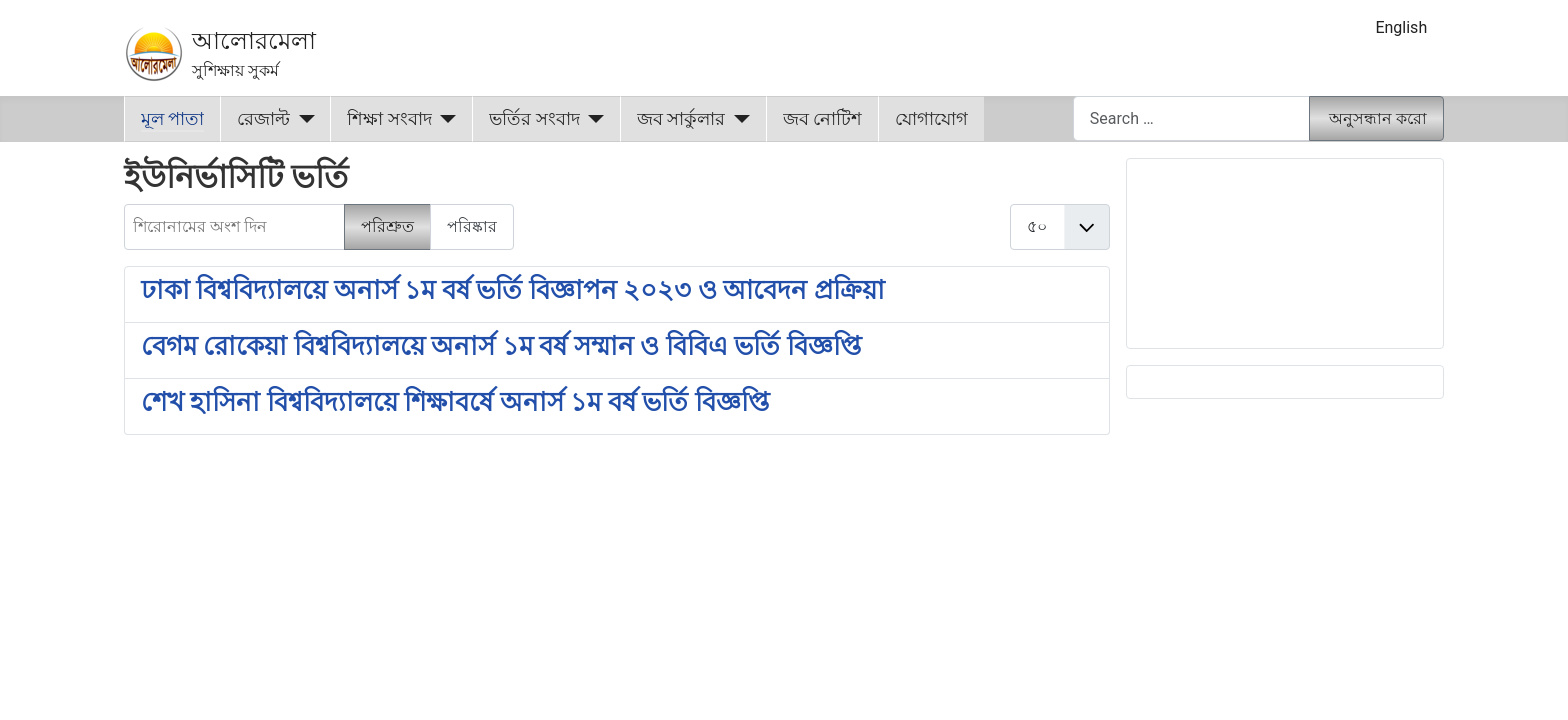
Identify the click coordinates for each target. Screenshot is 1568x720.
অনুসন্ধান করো (1378, 118)
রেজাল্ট (263, 119)
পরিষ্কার (472, 226)
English (1401, 27)
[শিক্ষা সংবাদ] (444, 119)
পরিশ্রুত (387, 226)
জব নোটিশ (822, 119)
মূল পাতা (172, 119)
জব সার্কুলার (681, 119)
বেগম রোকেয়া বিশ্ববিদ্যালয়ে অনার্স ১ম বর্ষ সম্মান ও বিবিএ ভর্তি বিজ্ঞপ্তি (501, 346)
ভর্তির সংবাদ (534, 119)
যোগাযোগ (931, 119)
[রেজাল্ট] (302, 119)
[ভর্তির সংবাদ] (592, 119)
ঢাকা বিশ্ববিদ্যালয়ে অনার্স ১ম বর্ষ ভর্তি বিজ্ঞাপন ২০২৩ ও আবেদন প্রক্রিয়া (513, 290)
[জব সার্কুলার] (737, 119)
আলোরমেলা (254, 41)
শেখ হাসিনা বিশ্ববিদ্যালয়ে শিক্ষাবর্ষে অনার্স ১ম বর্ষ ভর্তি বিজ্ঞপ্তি (455, 402)
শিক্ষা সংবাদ (389, 119)
